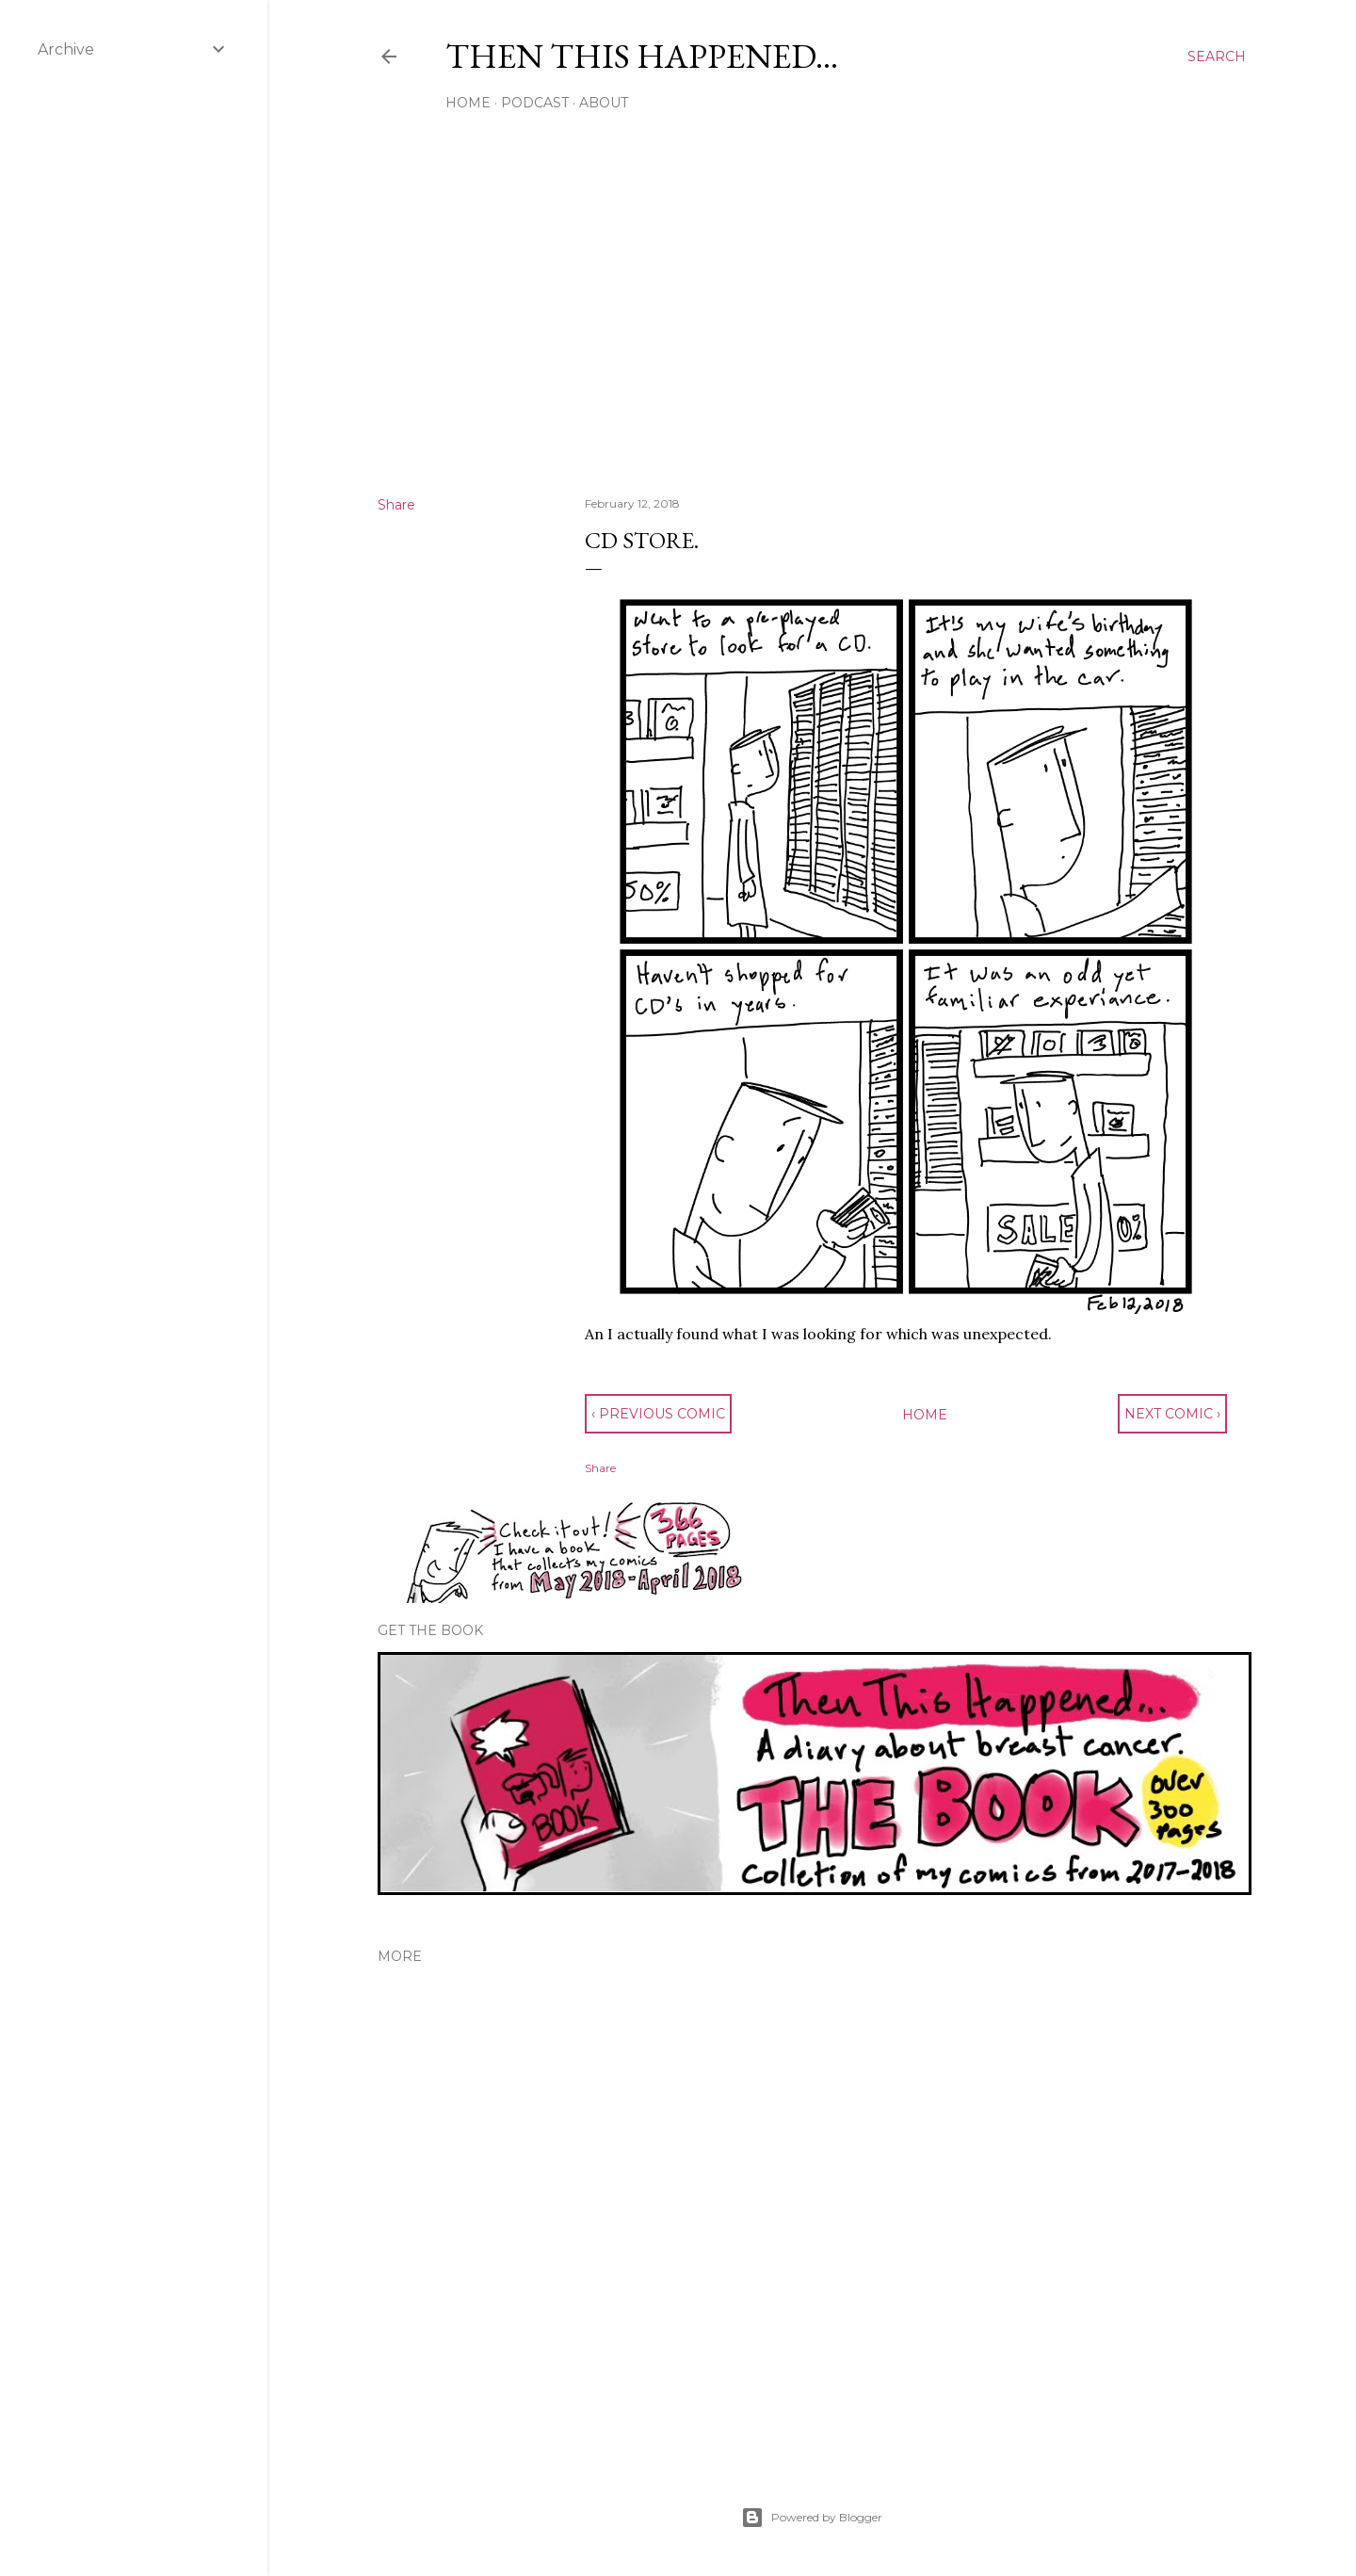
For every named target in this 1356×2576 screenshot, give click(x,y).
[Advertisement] (812, 317)
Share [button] (396, 504)
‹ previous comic (658, 1413)
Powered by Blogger (811, 2517)
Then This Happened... (641, 56)
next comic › (1172, 1413)
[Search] (1216, 56)
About (603, 102)
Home (468, 102)
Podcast (535, 102)
